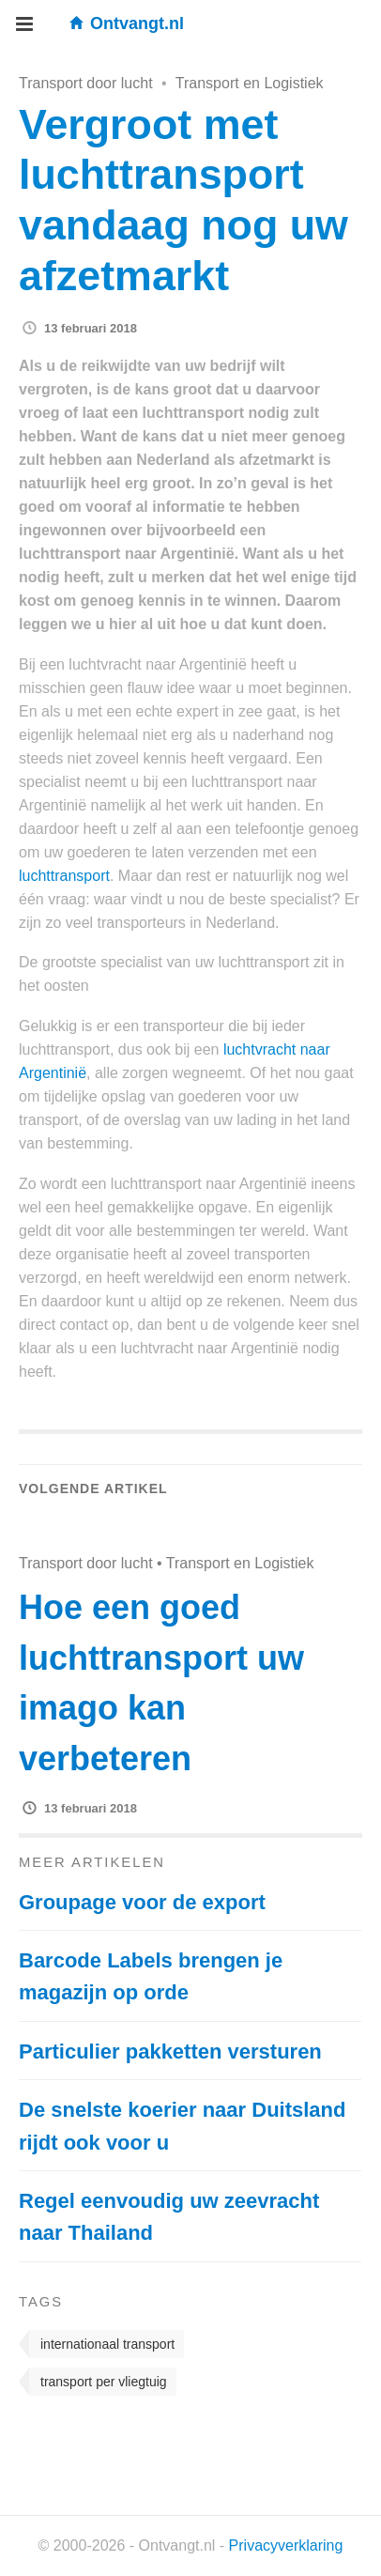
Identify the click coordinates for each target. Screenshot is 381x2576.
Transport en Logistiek (249, 83)
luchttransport (64, 876)
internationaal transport (107, 2344)
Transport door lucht (86, 83)
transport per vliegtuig (103, 2381)
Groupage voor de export (142, 1902)
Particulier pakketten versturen (170, 2051)
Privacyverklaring (286, 2545)
